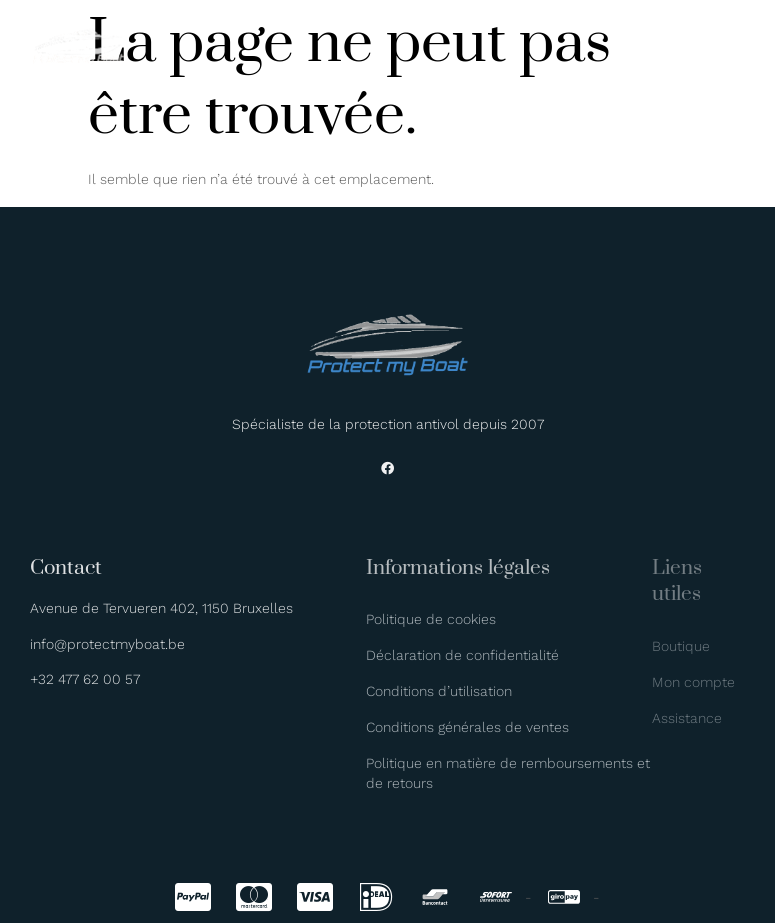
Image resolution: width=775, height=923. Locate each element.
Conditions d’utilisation (439, 691)
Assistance (687, 718)
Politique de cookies (431, 619)
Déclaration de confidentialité (462, 655)
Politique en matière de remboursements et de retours (508, 773)
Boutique (681, 646)
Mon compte (693, 682)
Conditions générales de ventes (467, 727)
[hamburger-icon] (731, 49)
